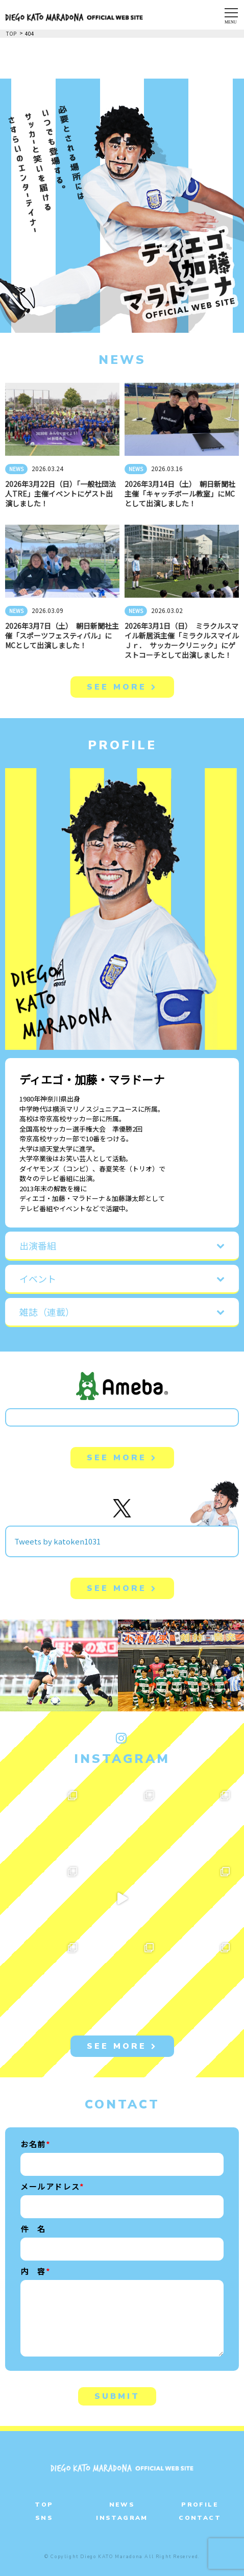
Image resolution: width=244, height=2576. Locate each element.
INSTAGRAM (122, 2518)
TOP (44, 2504)
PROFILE (199, 2504)
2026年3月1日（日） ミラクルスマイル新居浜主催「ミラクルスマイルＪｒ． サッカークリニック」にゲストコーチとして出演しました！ (182, 640)
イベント (37, 1278)
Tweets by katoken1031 (57, 1541)
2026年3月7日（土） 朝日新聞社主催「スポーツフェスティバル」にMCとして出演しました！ (62, 635)
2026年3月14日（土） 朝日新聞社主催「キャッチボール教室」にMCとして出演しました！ (180, 493)
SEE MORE (122, 687)
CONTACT (200, 2518)
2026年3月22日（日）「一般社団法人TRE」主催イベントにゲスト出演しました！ (60, 493)
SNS (44, 2518)
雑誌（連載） (47, 1311)
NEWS (16, 469)
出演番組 (37, 1245)
